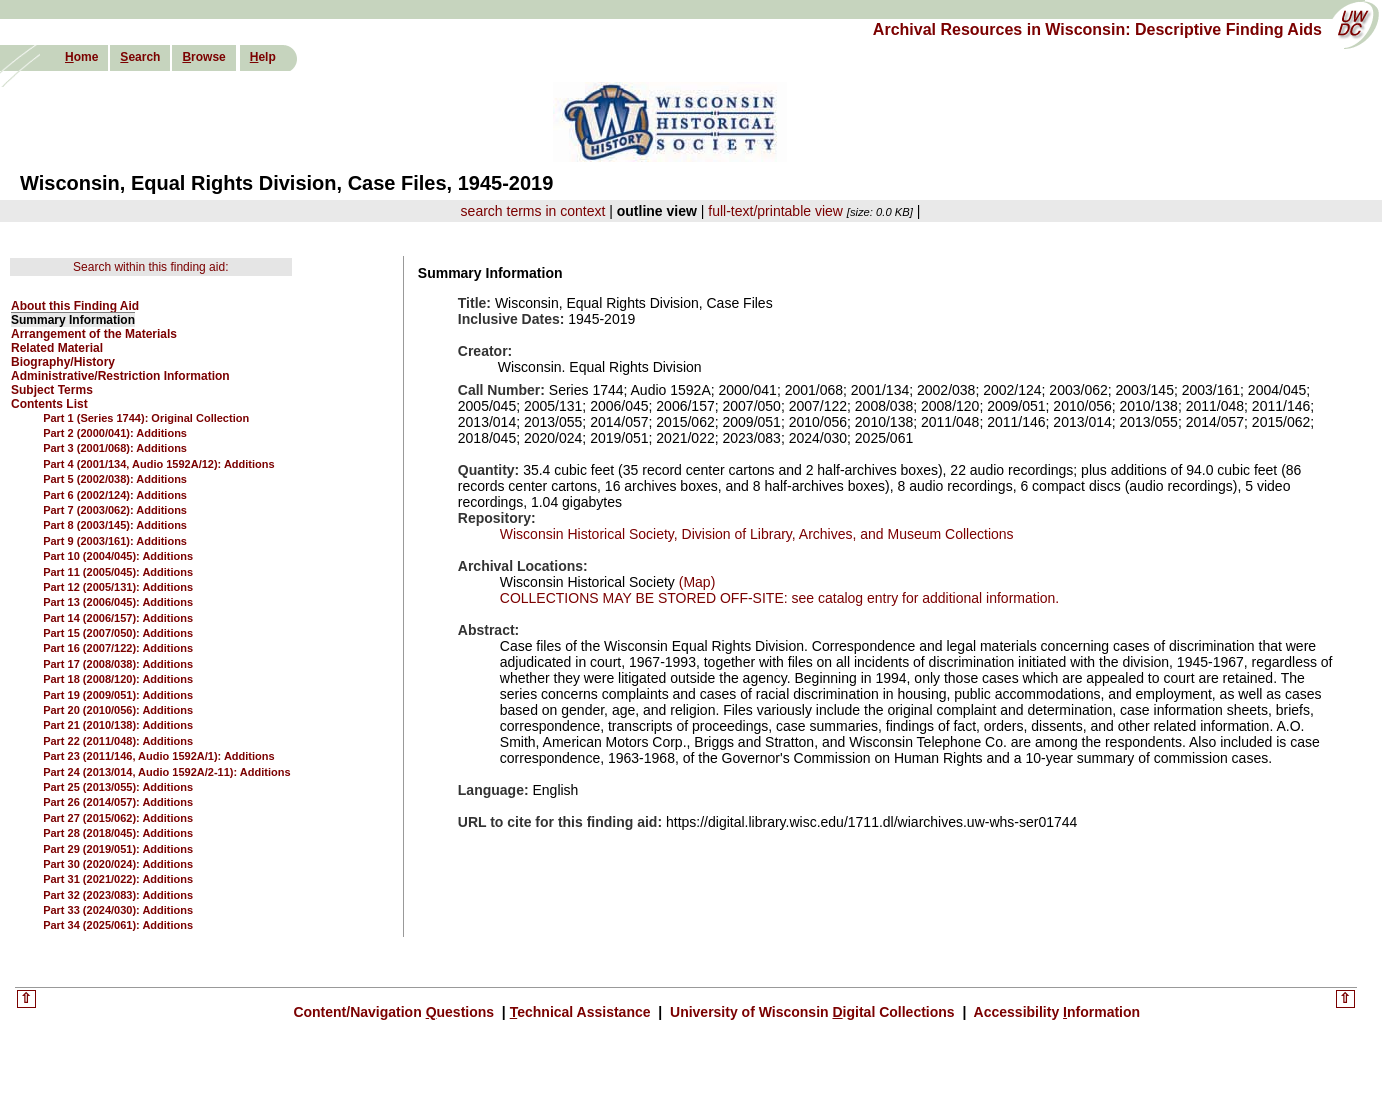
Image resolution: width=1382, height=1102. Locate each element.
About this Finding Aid (75, 306)
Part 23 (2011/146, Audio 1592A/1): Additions (158, 756)
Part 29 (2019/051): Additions (118, 849)
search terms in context (533, 211)
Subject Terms (52, 390)
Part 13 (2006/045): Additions (118, 602)
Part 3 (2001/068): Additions (115, 448)
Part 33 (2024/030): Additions (118, 910)
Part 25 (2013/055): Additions (118, 787)
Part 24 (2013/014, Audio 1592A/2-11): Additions (166, 772)
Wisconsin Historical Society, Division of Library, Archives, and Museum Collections (757, 534)
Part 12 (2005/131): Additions (118, 587)
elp (263, 57)
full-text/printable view (775, 211)
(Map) (695, 582)
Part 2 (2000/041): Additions (115, 433)
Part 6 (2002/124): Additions (115, 495)
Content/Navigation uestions (395, 1012)
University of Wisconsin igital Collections (812, 1012)
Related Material (57, 348)
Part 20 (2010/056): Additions (118, 710)
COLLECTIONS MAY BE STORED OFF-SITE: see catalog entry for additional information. (779, 598)
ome (81, 57)
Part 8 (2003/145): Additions (115, 525)
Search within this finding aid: (150, 267)
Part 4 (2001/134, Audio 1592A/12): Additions (158, 464)
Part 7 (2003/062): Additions (115, 510)
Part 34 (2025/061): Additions (118, 925)
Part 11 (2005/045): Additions (118, 572)
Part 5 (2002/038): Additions (115, 479)
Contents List (49, 404)
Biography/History (63, 362)
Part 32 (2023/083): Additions (118, 895)
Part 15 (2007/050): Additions (118, 633)
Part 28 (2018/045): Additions (118, 833)
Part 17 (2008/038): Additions (118, 664)
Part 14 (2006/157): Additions (118, 618)
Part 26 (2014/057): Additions (118, 802)
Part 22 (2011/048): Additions (118, 741)
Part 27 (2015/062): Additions (118, 818)
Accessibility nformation (1055, 1012)
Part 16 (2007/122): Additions (118, 648)
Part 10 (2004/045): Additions (118, 556)
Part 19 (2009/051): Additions (118, 695)
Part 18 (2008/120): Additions (118, 679)
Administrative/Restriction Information (120, 376)
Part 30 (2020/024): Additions (118, 864)
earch (140, 57)
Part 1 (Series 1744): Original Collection (146, 418)
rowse (203, 57)
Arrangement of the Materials (94, 334)
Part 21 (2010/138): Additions (118, 725)
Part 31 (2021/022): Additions (118, 879)
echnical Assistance (582, 1012)
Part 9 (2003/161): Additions (115, 541)
